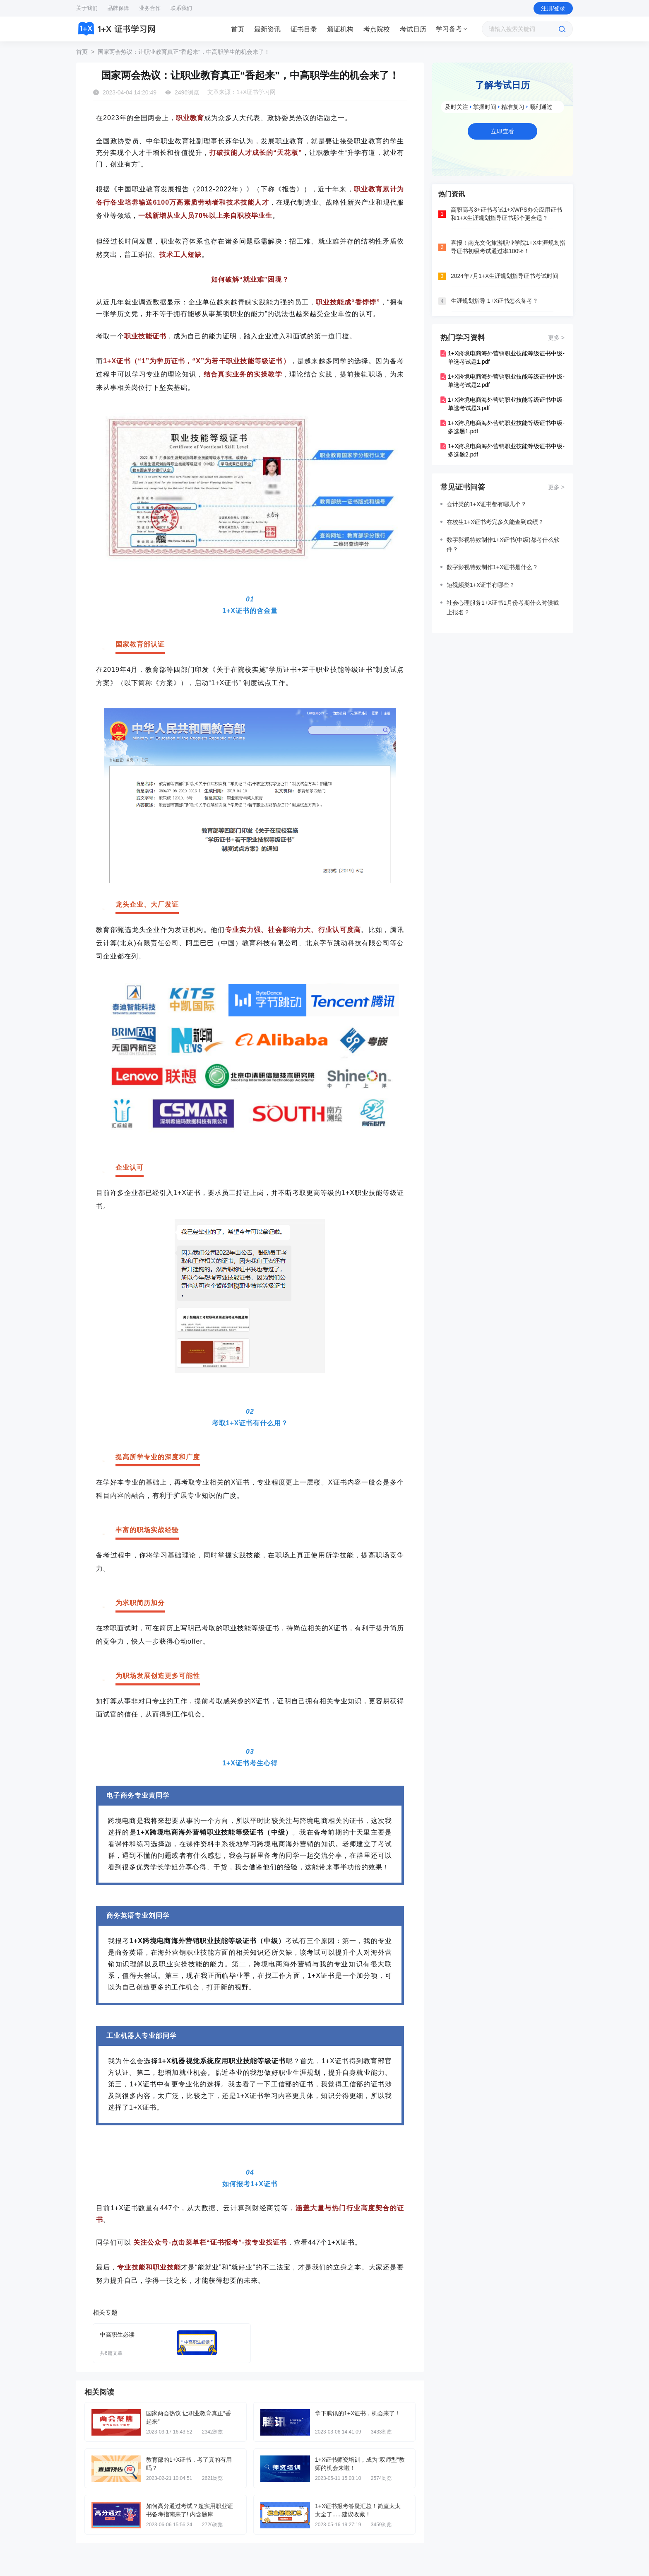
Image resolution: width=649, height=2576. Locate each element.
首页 (237, 29)
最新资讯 (267, 29)
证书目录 (304, 29)
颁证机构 (340, 29)
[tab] (237, 29)
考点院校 (376, 29)
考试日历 (413, 29)
